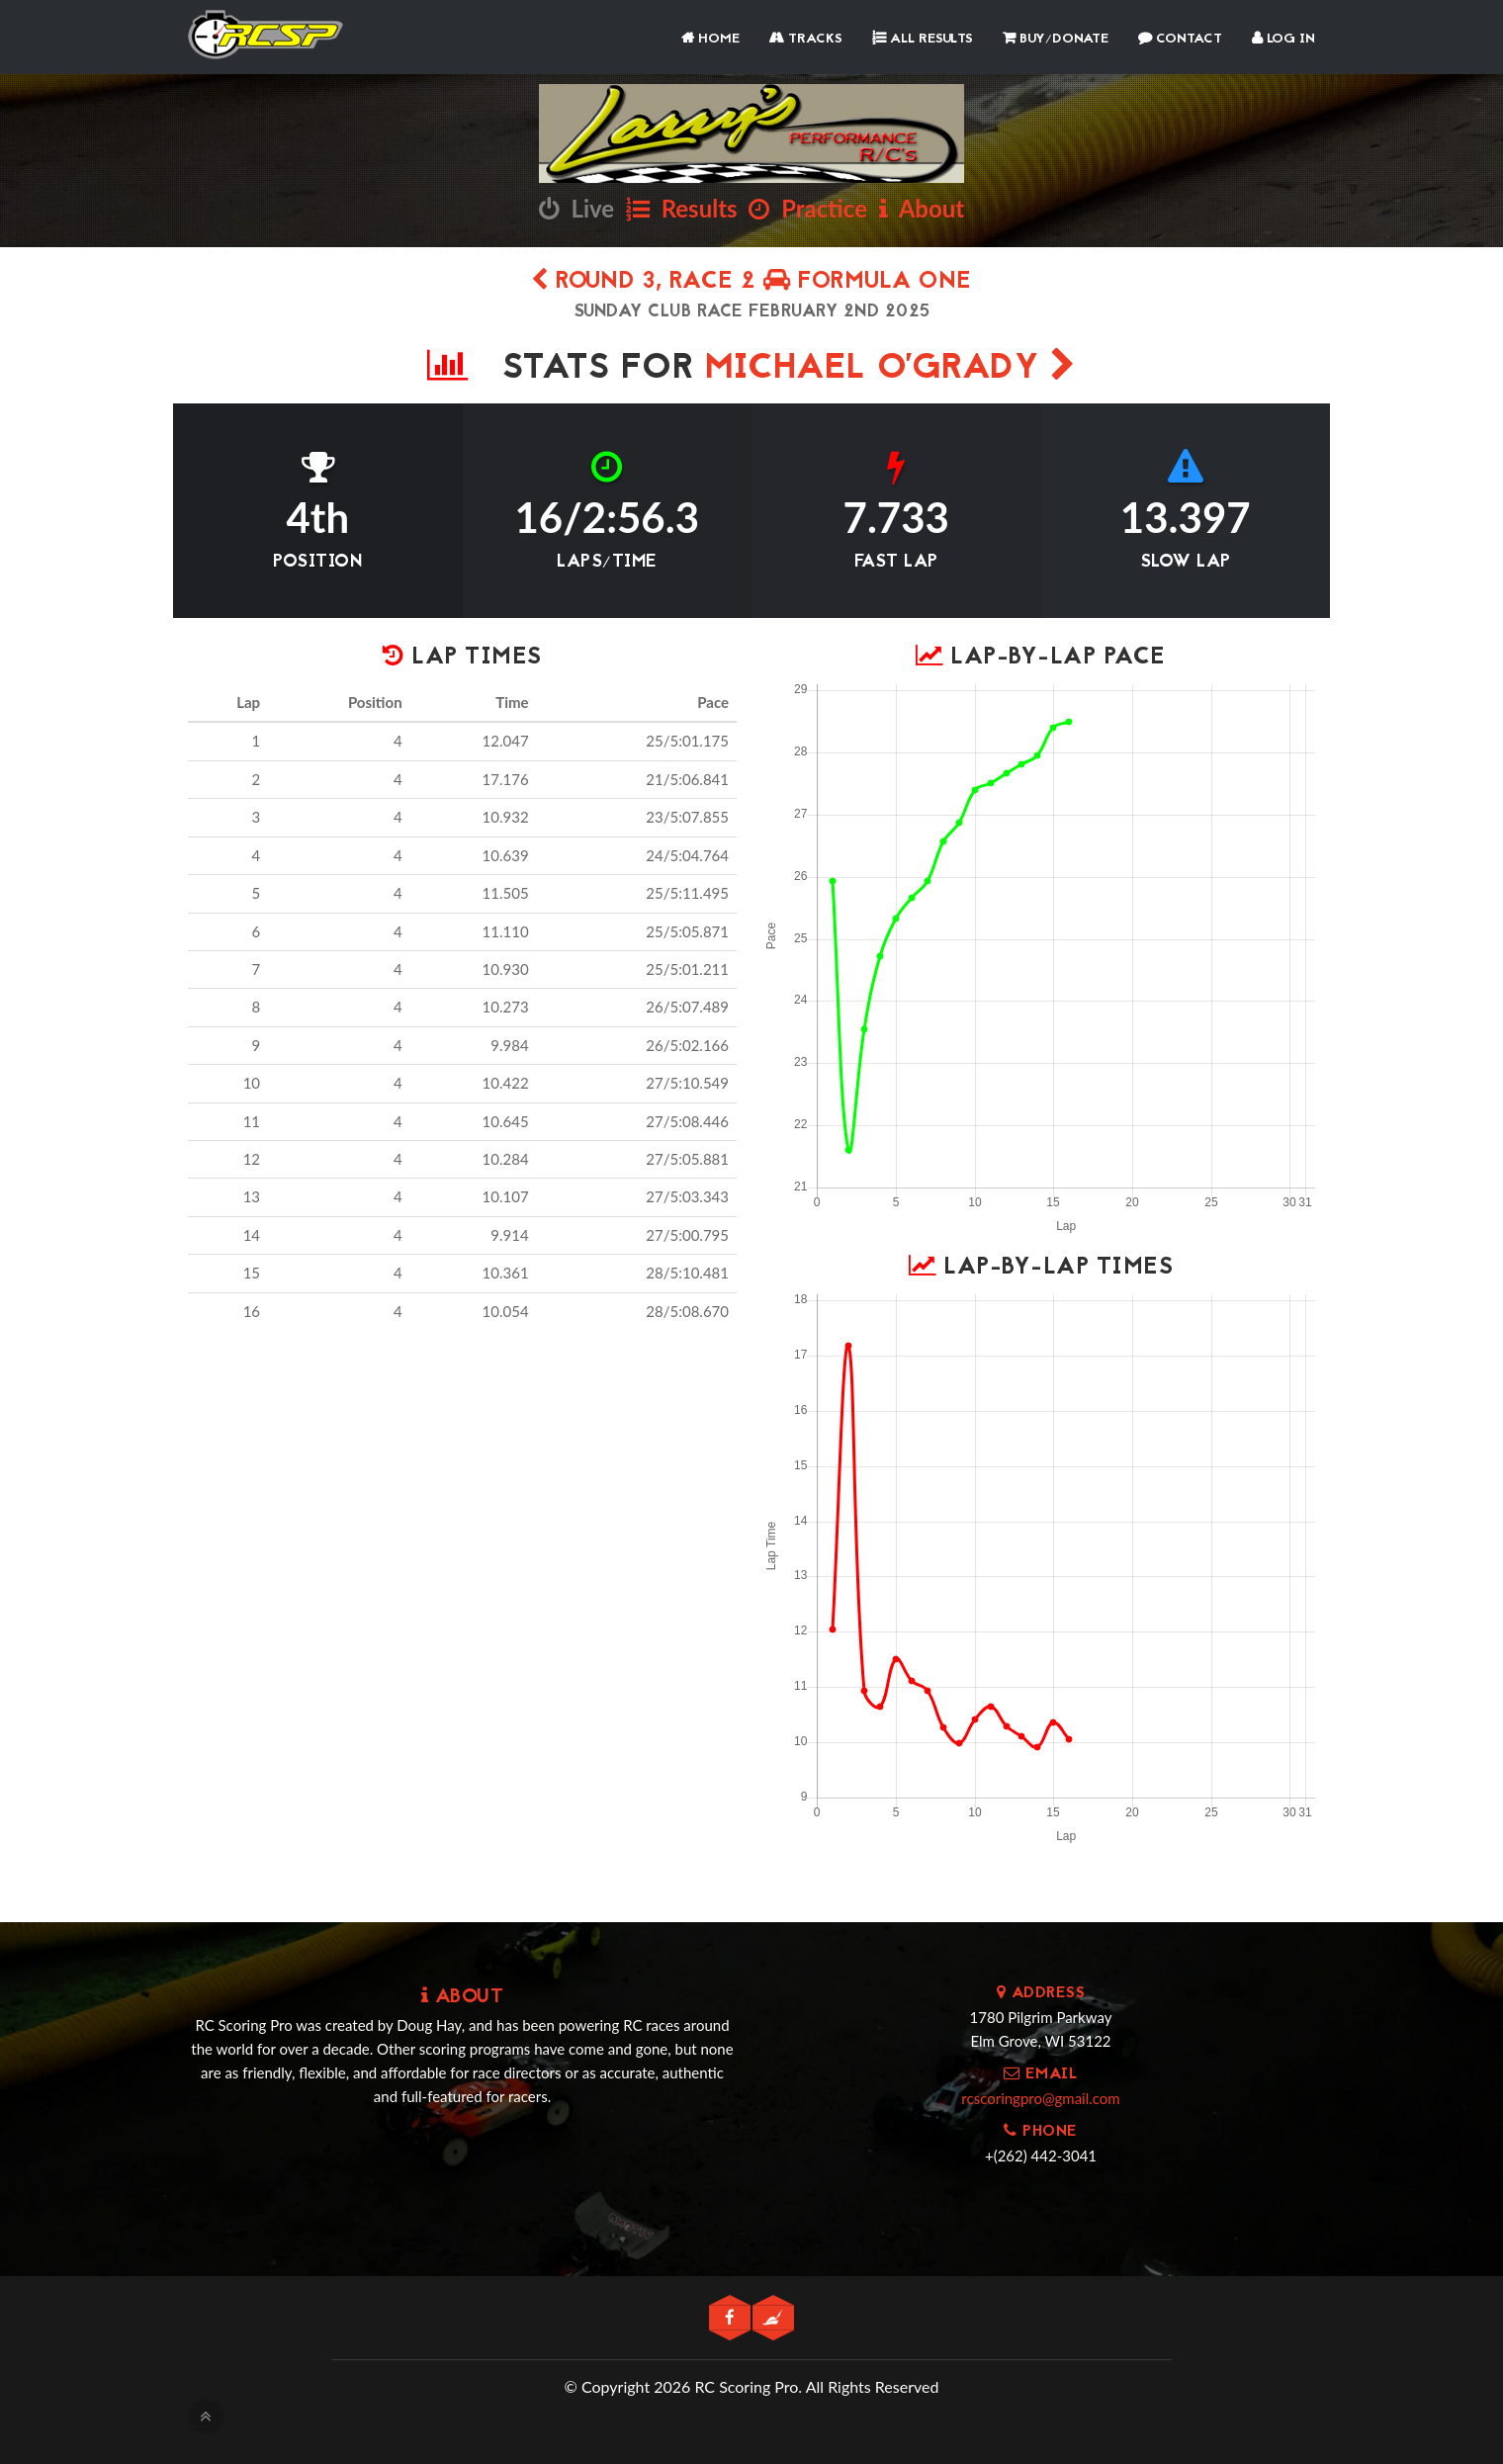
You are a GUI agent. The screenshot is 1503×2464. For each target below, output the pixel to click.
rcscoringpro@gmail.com (1040, 2098)
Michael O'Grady (891, 369)
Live (576, 208)
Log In (1283, 39)
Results (682, 208)
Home (710, 39)
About (921, 208)
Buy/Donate (1055, 39)
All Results (922, 39)
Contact (1180, 39)
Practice (808, 208)
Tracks (805, 39)
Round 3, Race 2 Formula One (751, 282)
